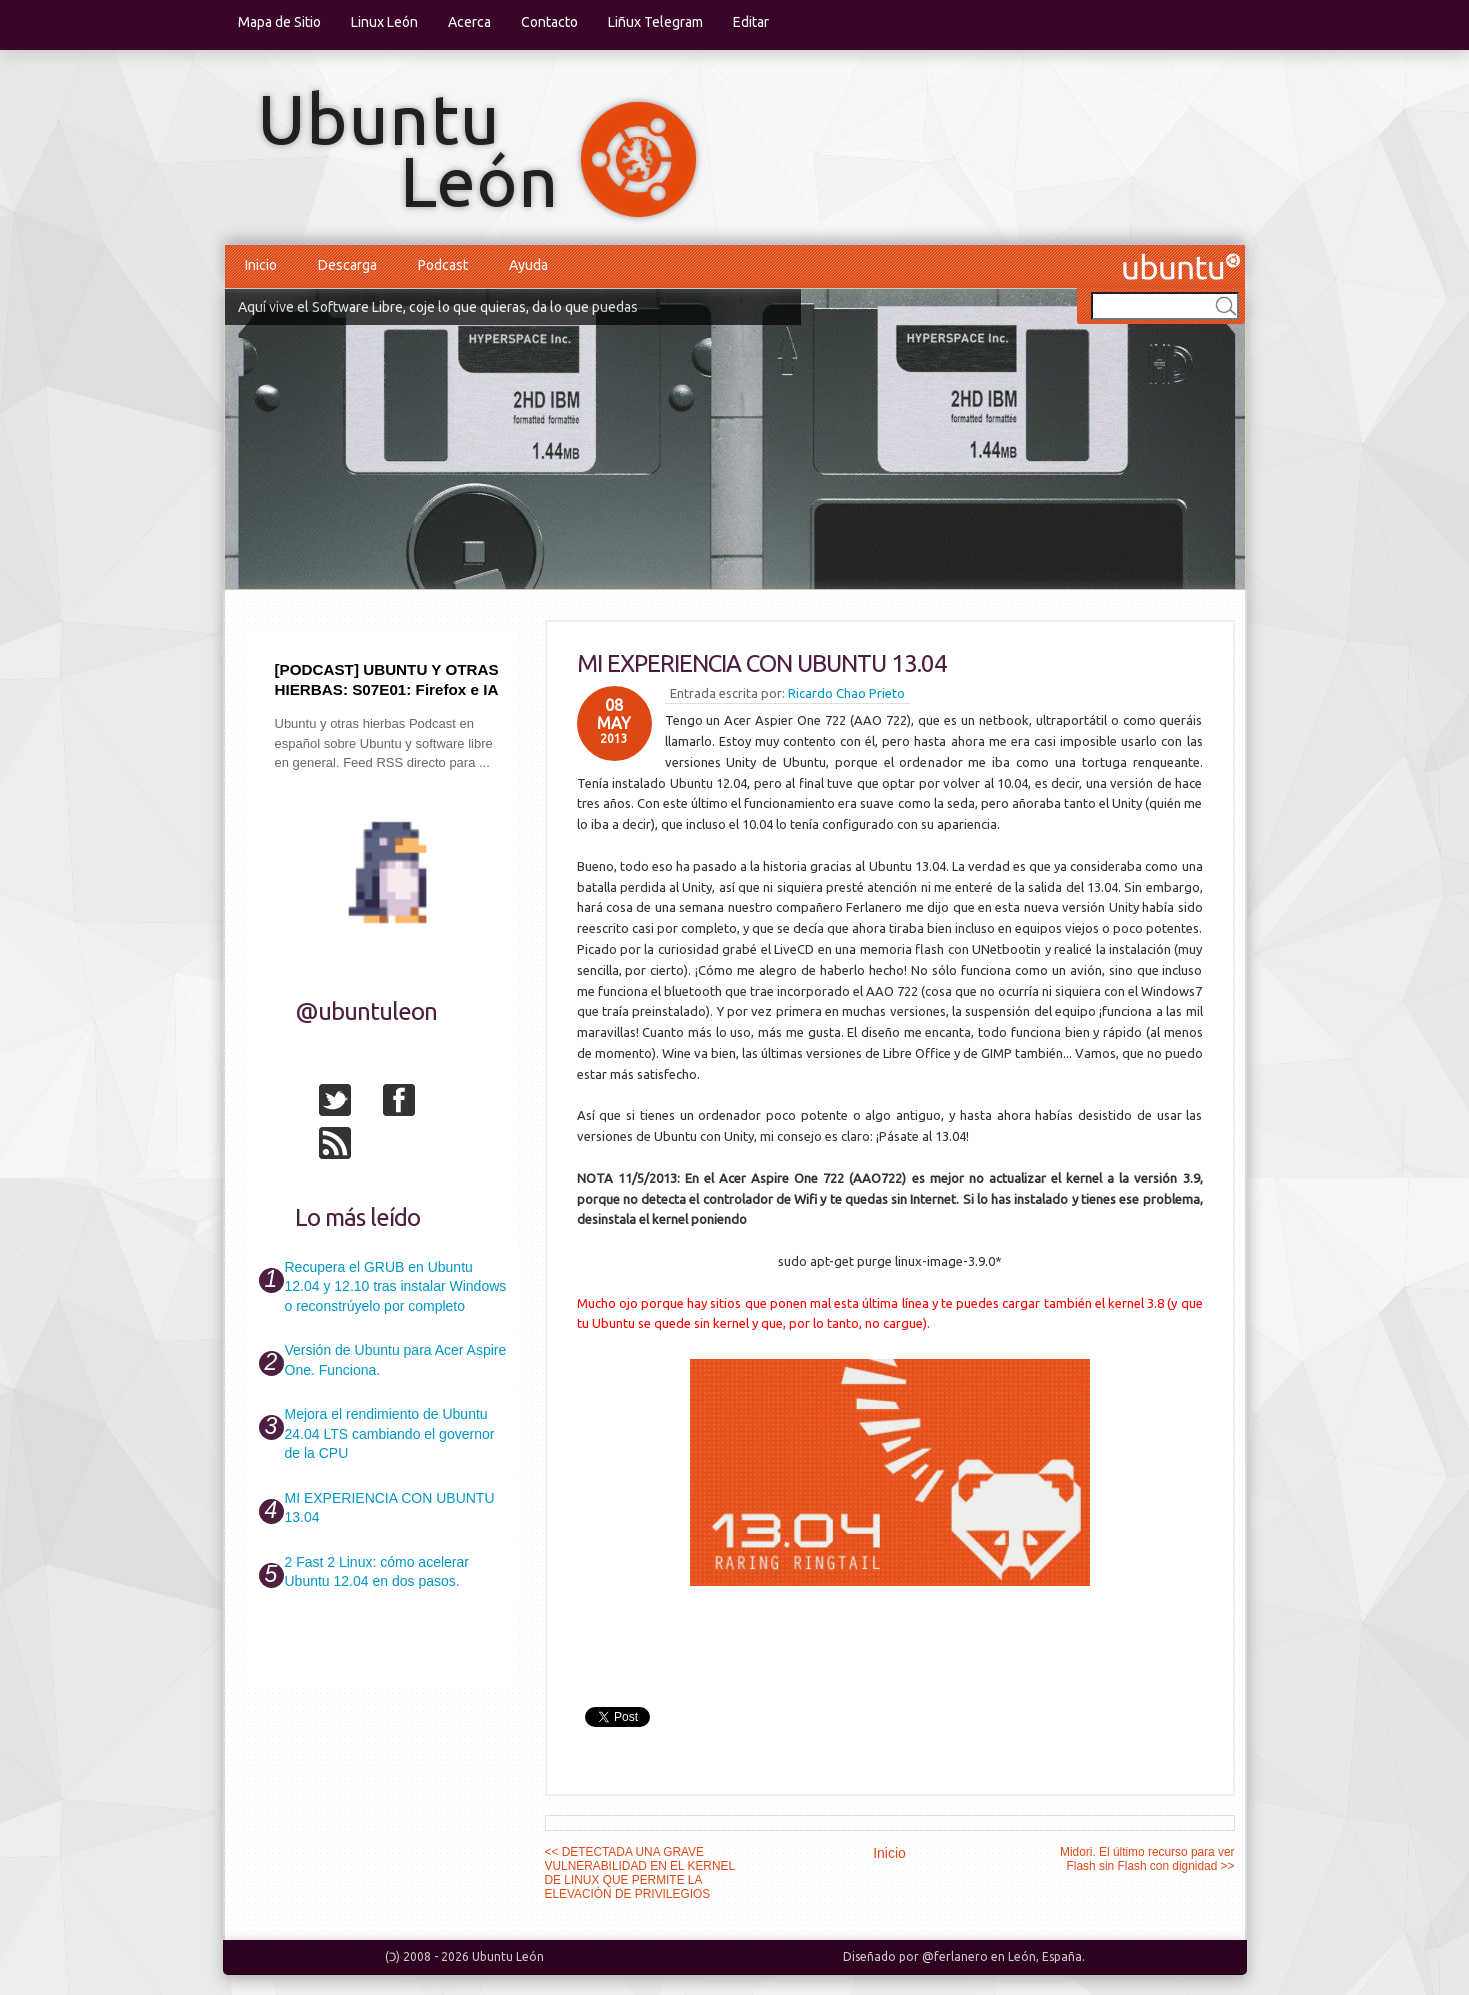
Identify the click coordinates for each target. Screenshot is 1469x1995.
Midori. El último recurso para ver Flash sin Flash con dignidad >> (1147, 1859)
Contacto (549, 22)
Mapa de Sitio (279, 22)
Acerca (469, 22)
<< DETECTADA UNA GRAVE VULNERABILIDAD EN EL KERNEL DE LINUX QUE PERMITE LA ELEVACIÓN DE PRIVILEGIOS (640, 1873)
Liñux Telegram (655, 22)
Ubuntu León (508, 1956)
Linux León (384, 22)
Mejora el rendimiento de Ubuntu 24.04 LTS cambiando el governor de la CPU (390, 1433)
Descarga (347, 265)
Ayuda (528, 265)
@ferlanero (955, 1956)
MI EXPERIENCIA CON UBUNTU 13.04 (762, 663)
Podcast (443, 265)
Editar (751, 22)
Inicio (261, 265)
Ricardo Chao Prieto (846, 693)
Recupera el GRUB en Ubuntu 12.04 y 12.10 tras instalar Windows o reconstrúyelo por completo (396, 1286)
